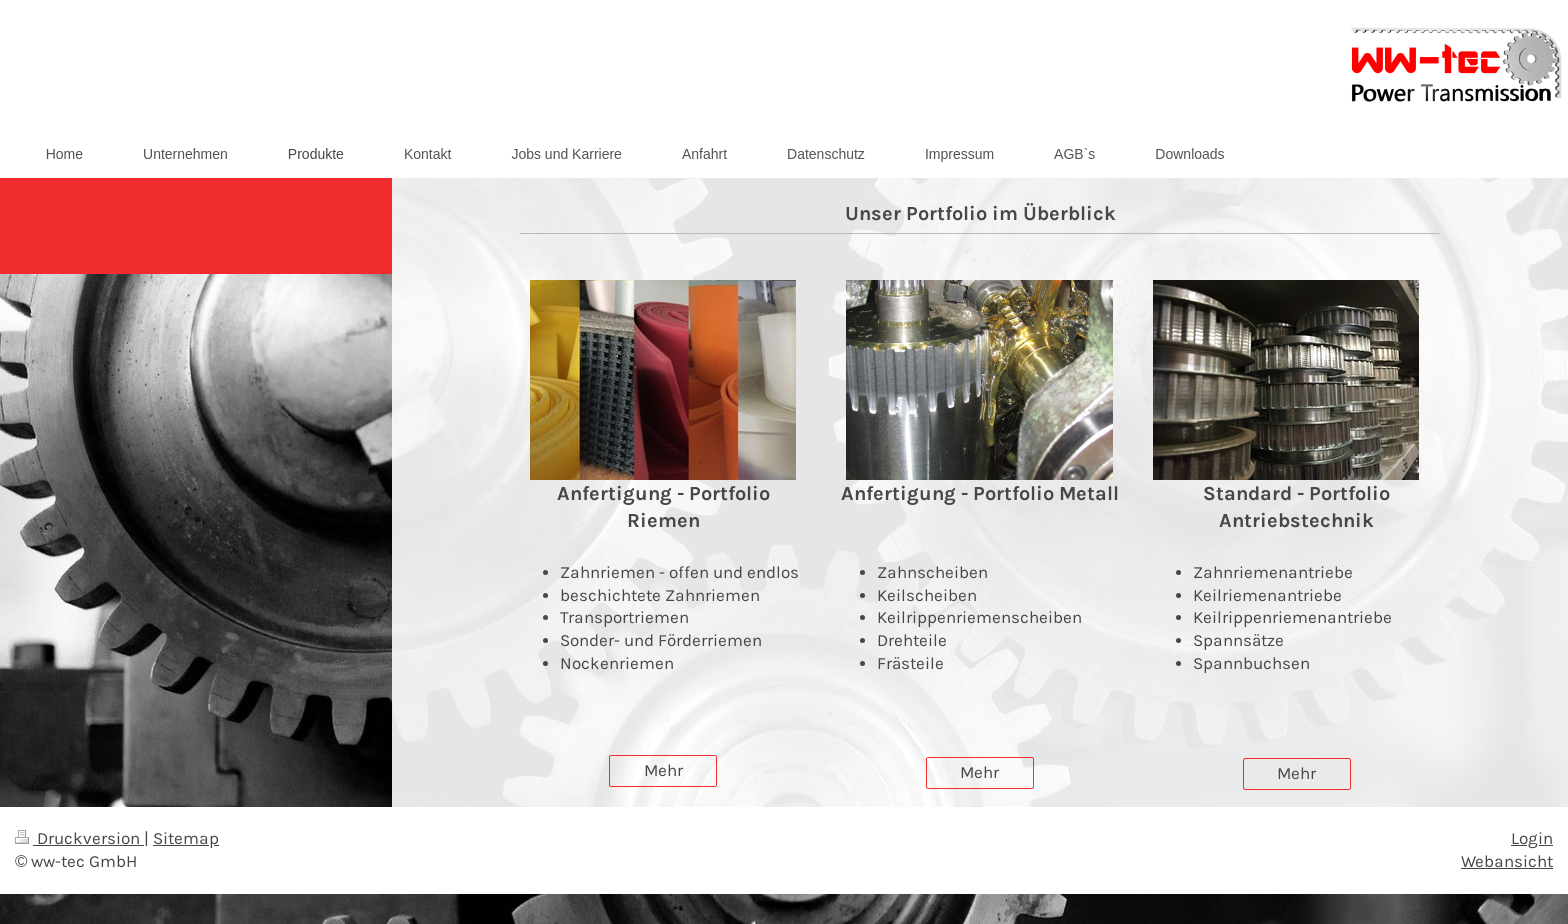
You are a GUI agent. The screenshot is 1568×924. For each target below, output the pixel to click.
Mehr (663, 770)
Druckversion (79, 838)
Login (1532, 838)
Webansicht (1507, 861)
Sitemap (186, 838)
